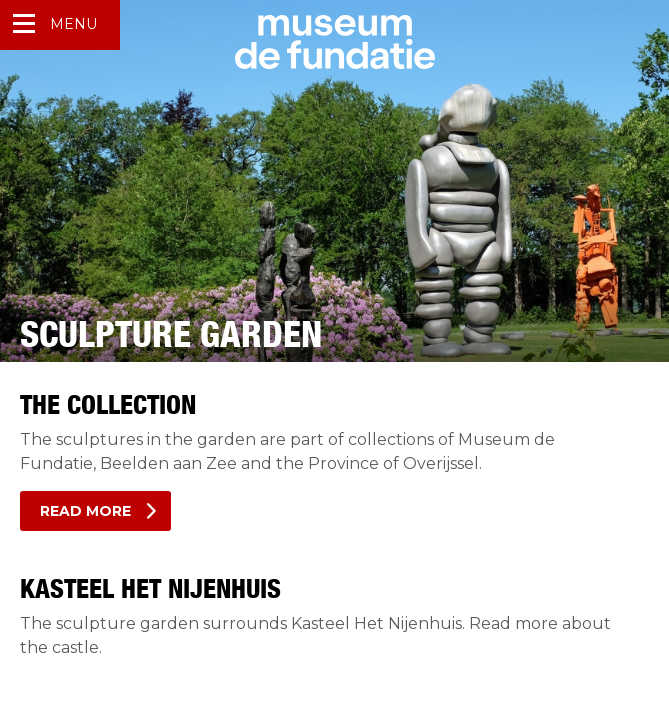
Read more (85, 511)
